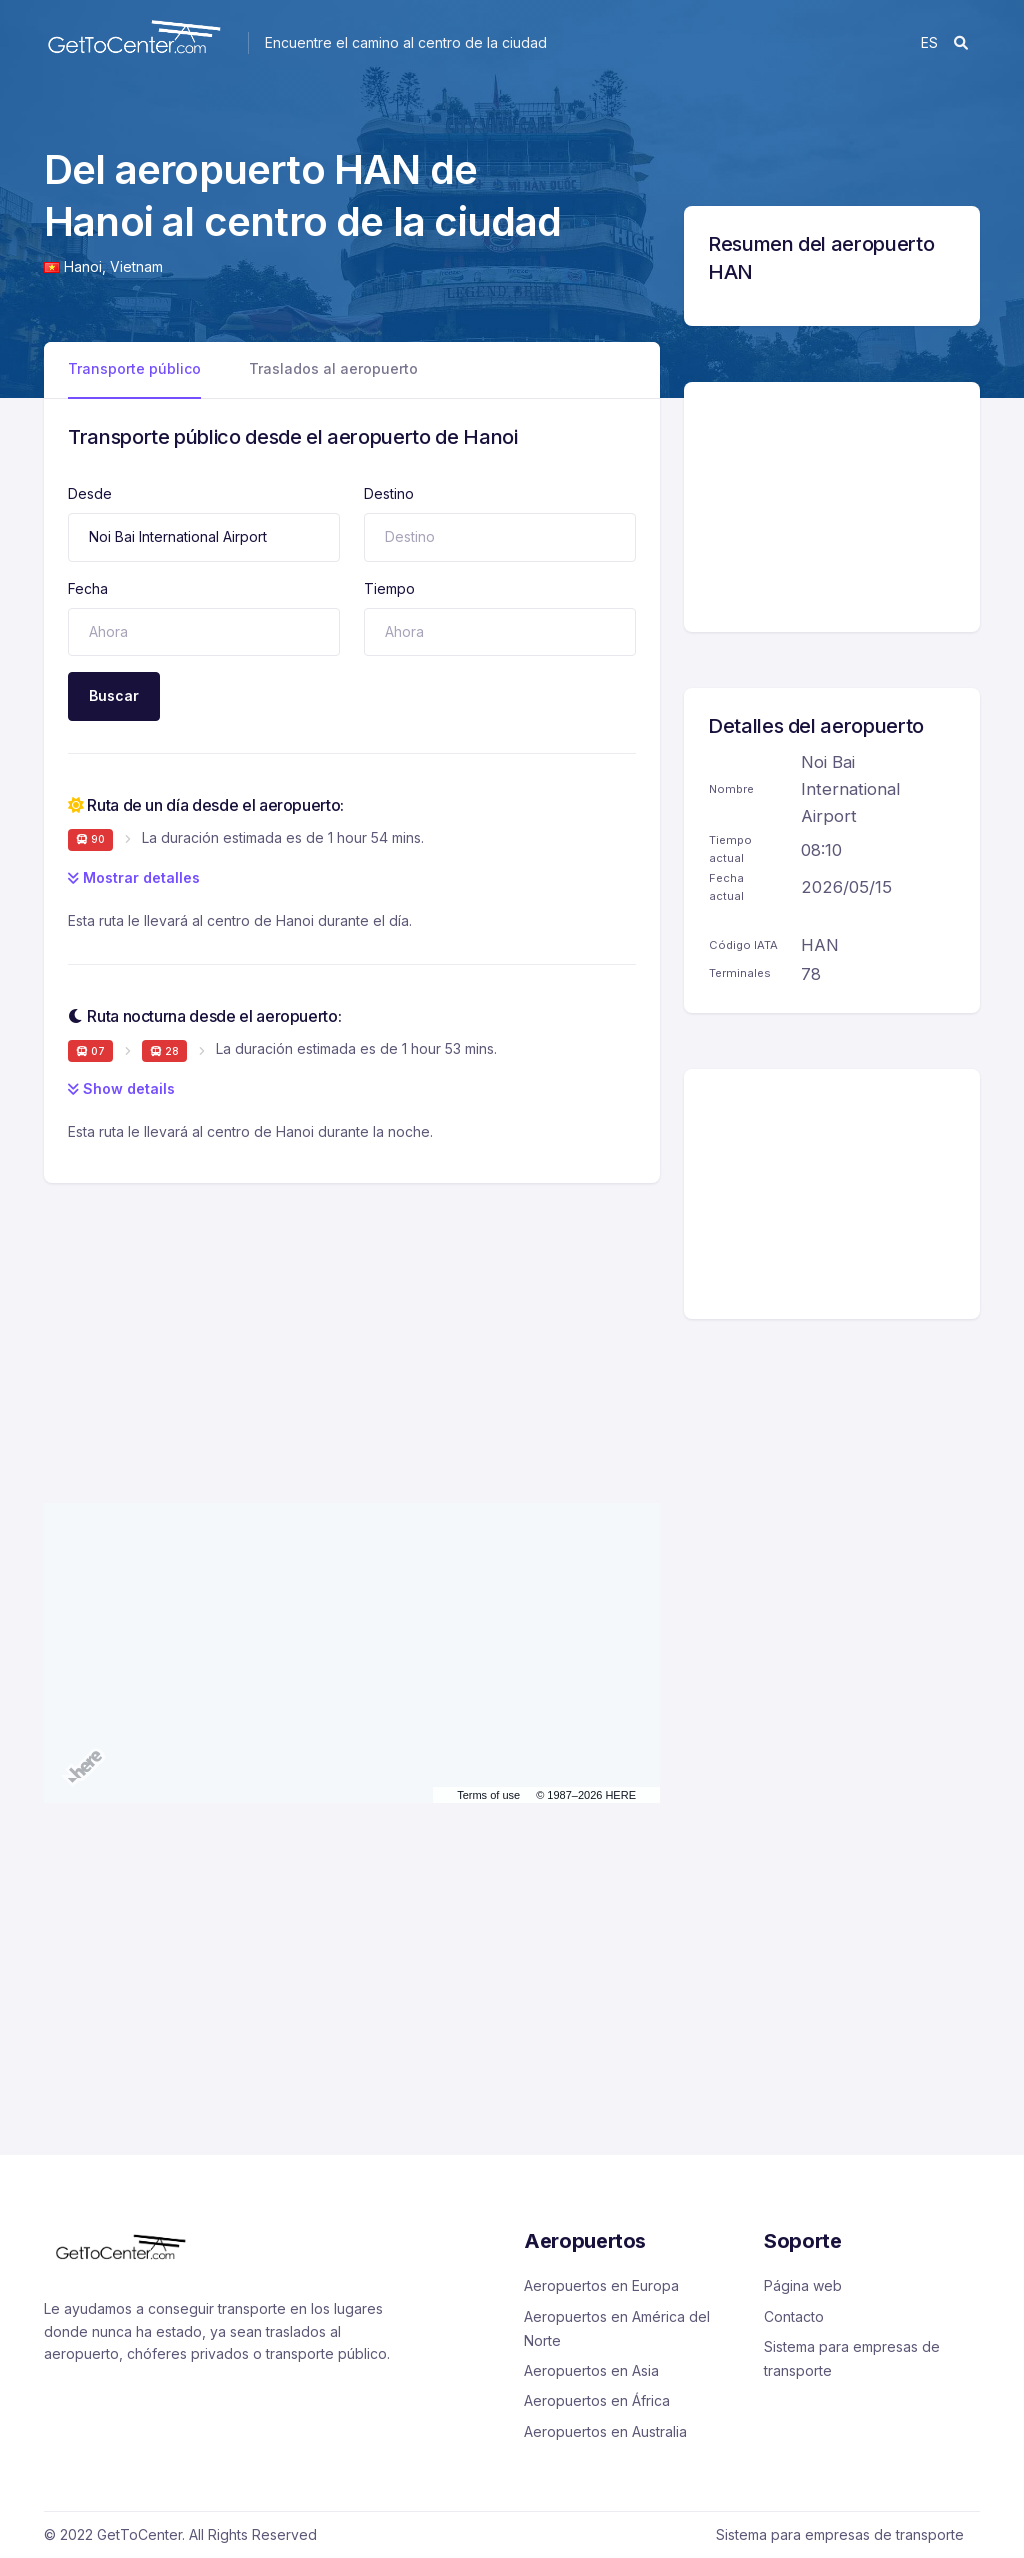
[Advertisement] (352, 1323)
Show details (121, 1088)
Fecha (88, 588)
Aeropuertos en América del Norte (617, 2328)
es (929, 42)
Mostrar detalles (134, 877)
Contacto (794, 2316)
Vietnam (136, 266)
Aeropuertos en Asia (591, 2370)
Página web (803, 2285)
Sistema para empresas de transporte (852, 2358)
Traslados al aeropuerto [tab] (333, 368)
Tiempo (389, 588)
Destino (389, 493)
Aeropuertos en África (597, 2400)
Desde (90, 493)
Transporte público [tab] (134, 368)
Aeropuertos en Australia (605, 2431)
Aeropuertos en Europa (601, 2285)
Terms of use (488, 1795)
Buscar (114, 695)
